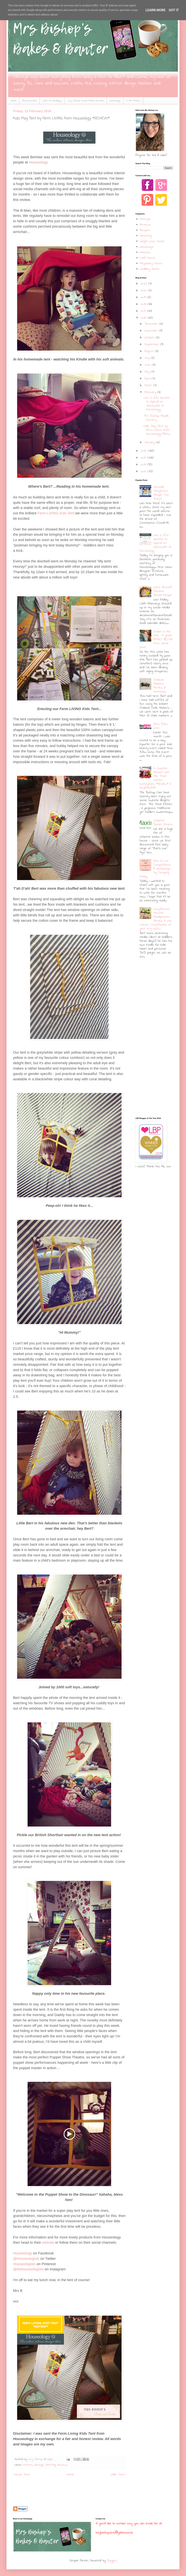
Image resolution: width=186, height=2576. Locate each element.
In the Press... (133, 101)
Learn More (156, 10)
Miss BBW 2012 (160, 726)
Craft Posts (147, 258)
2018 (143, 304)
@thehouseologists (28, 2269)
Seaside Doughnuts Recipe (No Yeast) (161, 493)
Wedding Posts (150, 269)
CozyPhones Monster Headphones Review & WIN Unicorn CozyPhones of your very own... (156, 919)
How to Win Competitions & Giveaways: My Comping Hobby (155, 869)
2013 (143, 464)
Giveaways (115, 101)
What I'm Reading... (52, 101)
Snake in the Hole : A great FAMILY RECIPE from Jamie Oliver (156, 639)
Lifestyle (39, 2465)
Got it (174, 10)
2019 (143, 297)
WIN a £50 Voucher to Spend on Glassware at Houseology (157, 403)
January (150, 442)
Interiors (27, 2465)
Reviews (62, 2465)
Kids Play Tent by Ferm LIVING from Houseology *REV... (157, 430)
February (150, 392)
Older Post (117, 2474)
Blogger (111, 2560)
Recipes (145, 230)
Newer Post (22, 2474)
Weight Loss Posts (152, 241)
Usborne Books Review (163, 822)
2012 (144, 471)
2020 (144, 290)
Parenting (50, 2465)
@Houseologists (26, 2259)
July (147, 358)
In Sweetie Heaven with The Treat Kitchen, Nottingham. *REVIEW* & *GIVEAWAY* (155, 778)
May (147, 371)
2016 (143, 318)
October (150, 337)
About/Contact (29, 101)
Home (14, 101)
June (148, 365)
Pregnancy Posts (151, 263)
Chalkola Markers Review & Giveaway (159, 686)
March (148, 385)
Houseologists (25, 2264)
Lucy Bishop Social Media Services (85, 101)
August (149, 351)
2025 (144, 283)
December (151, 324)
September (152, 344)
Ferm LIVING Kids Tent (55, 513)
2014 (143, 457)
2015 (144, 451)
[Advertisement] (155, 986)
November (151, 330)
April (148, 378)
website (48, 2242)
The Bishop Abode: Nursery (156, 418)
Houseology (38, 162)
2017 (143, 311)
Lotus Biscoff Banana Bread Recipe (162, 591)
